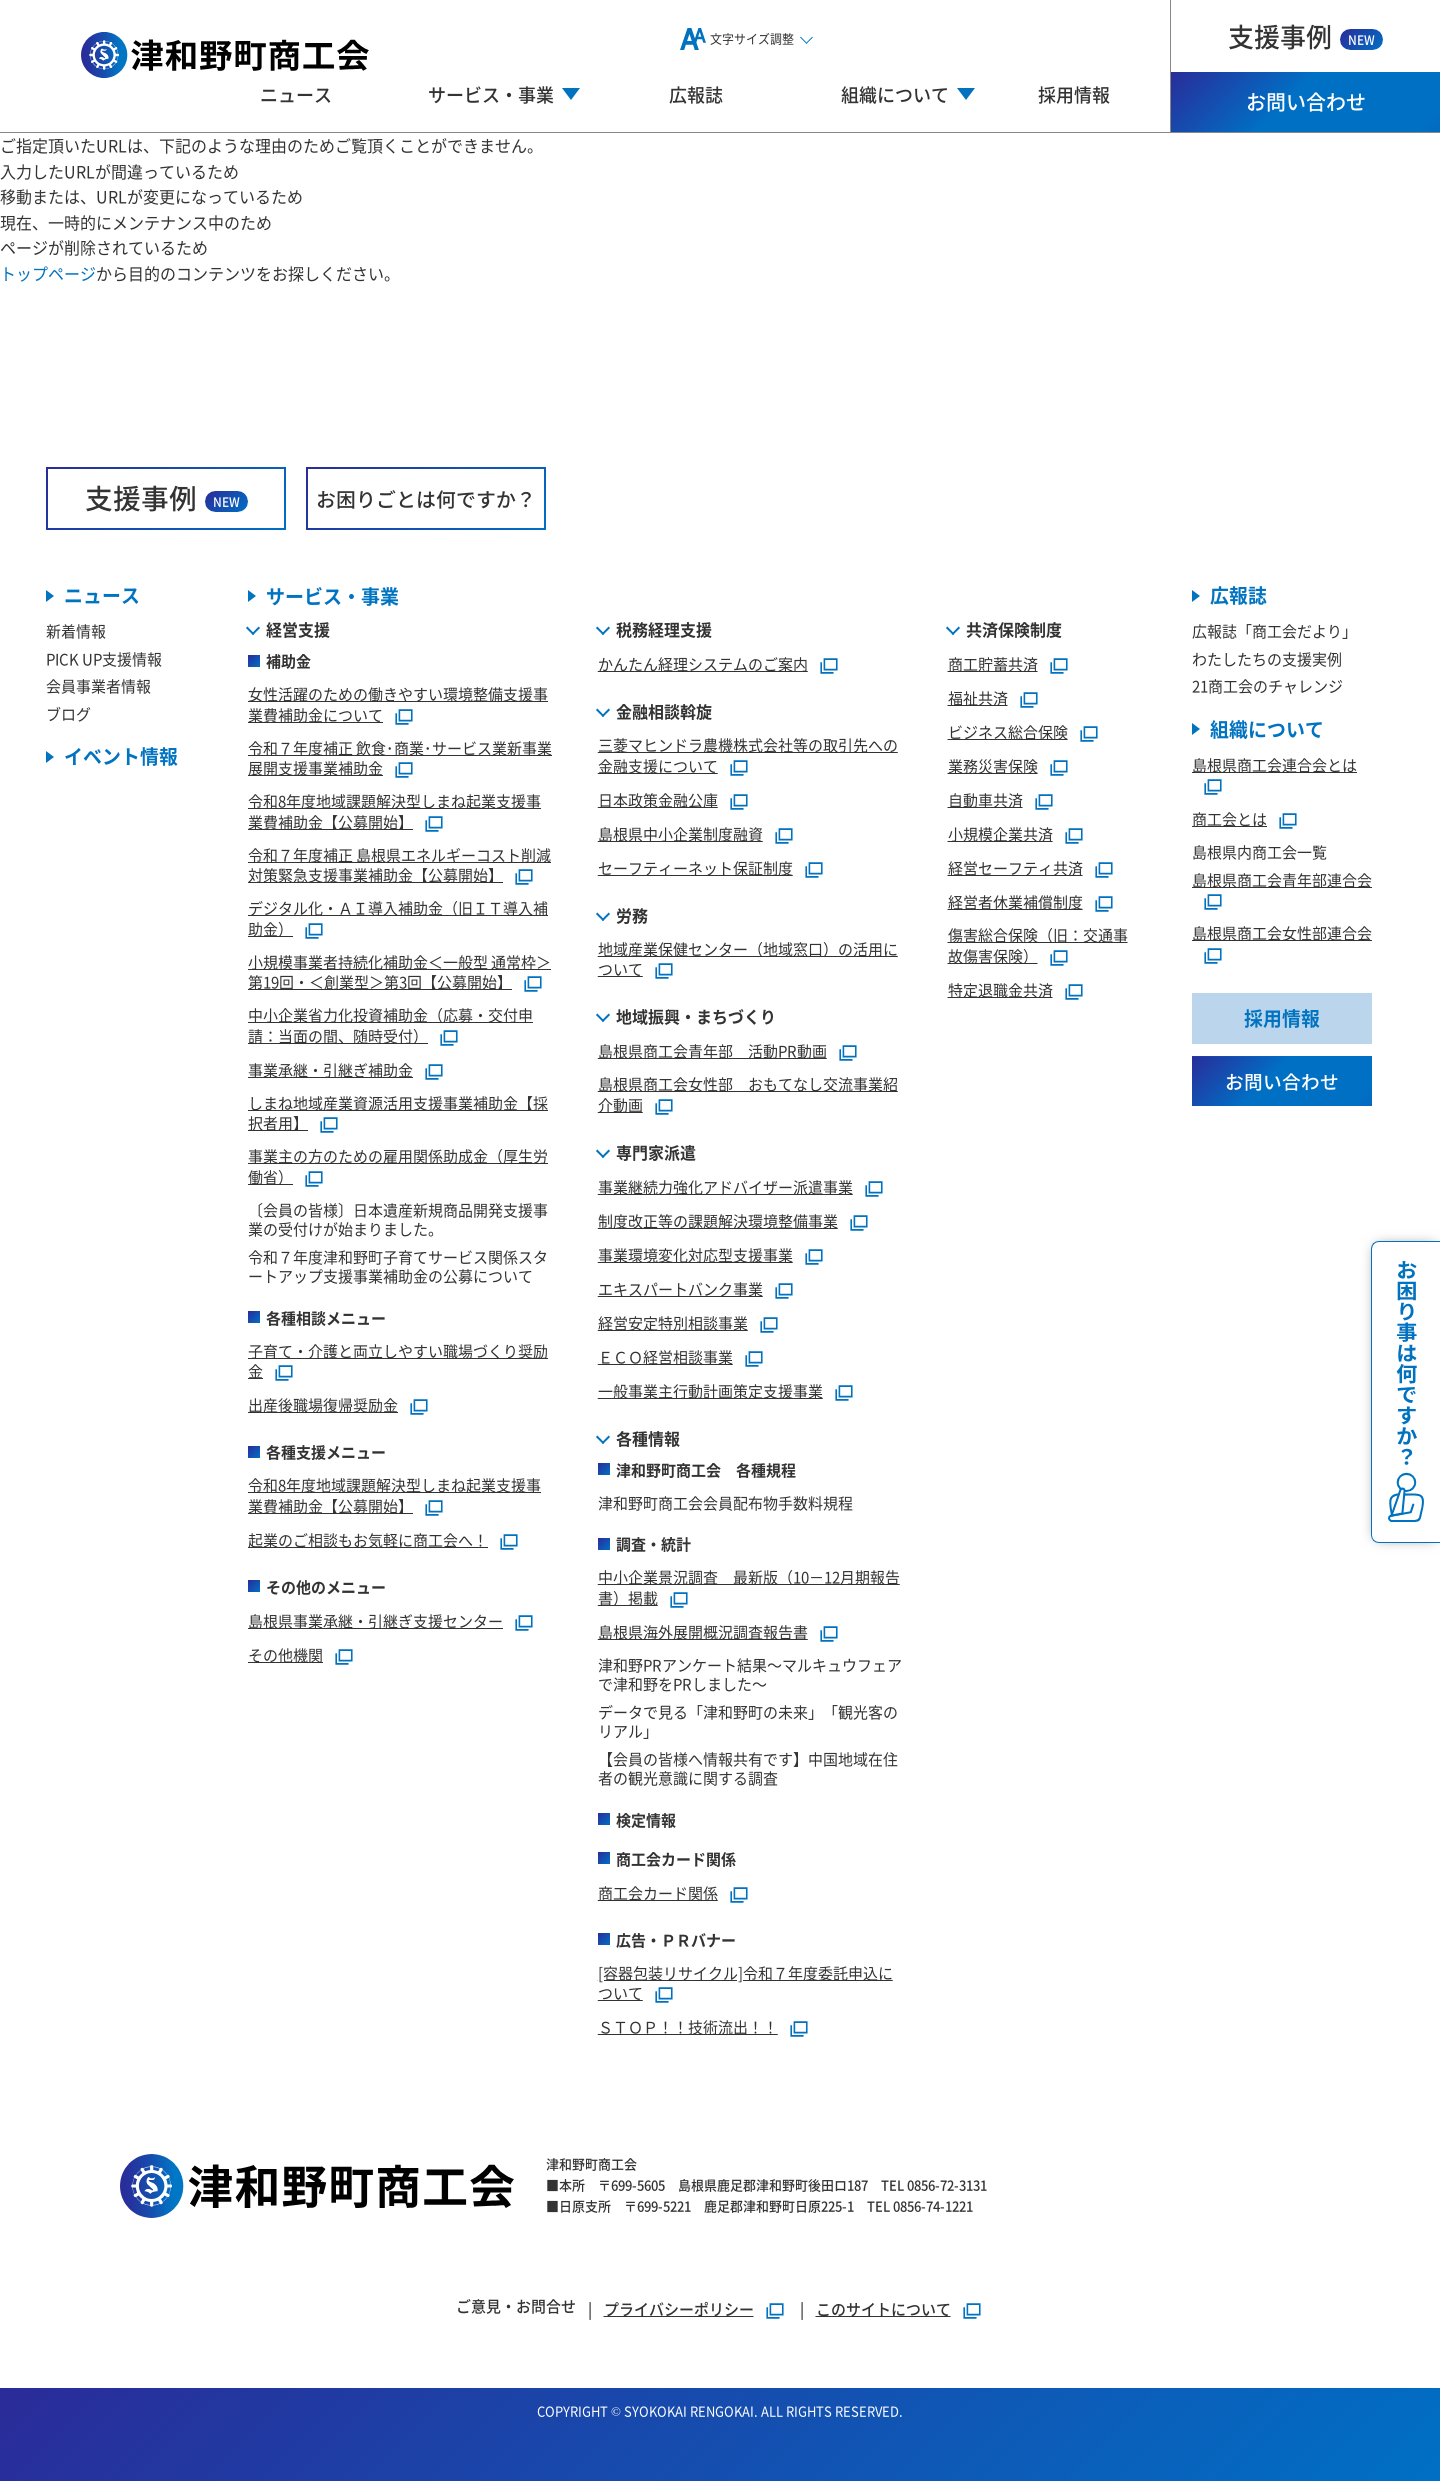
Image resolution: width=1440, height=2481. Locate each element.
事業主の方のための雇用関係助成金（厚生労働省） (398, 1167)
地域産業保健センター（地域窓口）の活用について (748, 959)
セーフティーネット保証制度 (695, 867)
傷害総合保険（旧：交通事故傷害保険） (1038, 946)
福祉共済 (978, 698)
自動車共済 (985, 800)
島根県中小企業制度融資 (680, 833)
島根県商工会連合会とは (1274, 764)
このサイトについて (883, 2308)
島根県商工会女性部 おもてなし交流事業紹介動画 (748, 1095)
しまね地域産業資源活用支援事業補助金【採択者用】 (398, 1113)
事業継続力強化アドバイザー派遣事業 (725, 1186)
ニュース (296, 94)
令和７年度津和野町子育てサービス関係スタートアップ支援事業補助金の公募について (398, 1266)
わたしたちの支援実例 (1267, 658)
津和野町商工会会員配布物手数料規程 (725, 1502)
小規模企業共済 (1000, 834)
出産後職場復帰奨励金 (323, 1405)
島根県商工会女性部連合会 (1282, 933)
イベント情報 (121, 757)
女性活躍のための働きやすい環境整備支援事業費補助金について (398, 705)
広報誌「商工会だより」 (1274, 631)
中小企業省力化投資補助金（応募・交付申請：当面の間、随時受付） (390, 1026)
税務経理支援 (664, 630)
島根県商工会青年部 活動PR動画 (712, 1051)
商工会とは (1229, 819)
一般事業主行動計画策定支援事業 (710, 1390)
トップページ (48, 273)
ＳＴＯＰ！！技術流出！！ (688, 2027)
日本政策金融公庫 (658, 799)
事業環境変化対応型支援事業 (695, 1254)
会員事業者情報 (98, 686)
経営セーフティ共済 (1015, 868)
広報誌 (696, 94)
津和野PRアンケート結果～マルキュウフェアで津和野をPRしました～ (750, 1674)
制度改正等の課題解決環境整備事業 (718, 1220)
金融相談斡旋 (664, 712)
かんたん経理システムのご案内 (703, 664)
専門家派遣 (656, 1152)
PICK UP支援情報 (104, 658)
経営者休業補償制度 (1015, 902)
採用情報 (1074, 94)
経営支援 (298, 630)
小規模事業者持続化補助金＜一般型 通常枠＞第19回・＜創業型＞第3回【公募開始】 (399, 972)
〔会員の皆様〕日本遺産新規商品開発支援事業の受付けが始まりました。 (398, 1219)
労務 (632, 915)
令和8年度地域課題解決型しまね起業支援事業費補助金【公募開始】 (394, 812)
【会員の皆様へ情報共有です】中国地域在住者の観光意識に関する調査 (748, 1768)
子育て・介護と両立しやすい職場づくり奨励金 (398, 1361)
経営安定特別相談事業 (673, 1322)
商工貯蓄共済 (993, 664)
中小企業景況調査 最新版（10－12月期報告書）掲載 (749, 1588)
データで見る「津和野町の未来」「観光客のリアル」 (748, 1721)
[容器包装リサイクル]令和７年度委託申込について (745, 1983)
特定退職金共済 (1000, 989)
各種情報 (648, 1438)
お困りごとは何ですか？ (426, 498)
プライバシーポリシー (679, 2308)
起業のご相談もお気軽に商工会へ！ (368, 1539)
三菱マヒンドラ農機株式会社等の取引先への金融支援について (748, 756)
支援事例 (1305, 35)
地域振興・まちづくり (696, 1017)
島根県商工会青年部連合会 (1282, 879)
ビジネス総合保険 (1008, 732)
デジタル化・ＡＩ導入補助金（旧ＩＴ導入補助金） (398, 919)
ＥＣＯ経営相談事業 (665, 1356)
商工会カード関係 (658, 1892)
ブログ (68, 713)
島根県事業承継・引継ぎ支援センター (375, 1620)
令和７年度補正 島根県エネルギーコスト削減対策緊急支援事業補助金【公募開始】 (399, 865)
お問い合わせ (1306, 101)
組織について (1267, 729)
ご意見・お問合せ (516, 2305)
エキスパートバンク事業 (680, 1288)
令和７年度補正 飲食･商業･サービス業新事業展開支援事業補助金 (400, 758)
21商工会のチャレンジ (1267, 686)
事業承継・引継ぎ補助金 (330, 1069)
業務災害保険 (993, 766)
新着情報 (76, 631)
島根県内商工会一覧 (1259, 852)
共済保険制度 (1014, 630)
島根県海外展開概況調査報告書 (703, 1631)
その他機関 (285, 1654)
